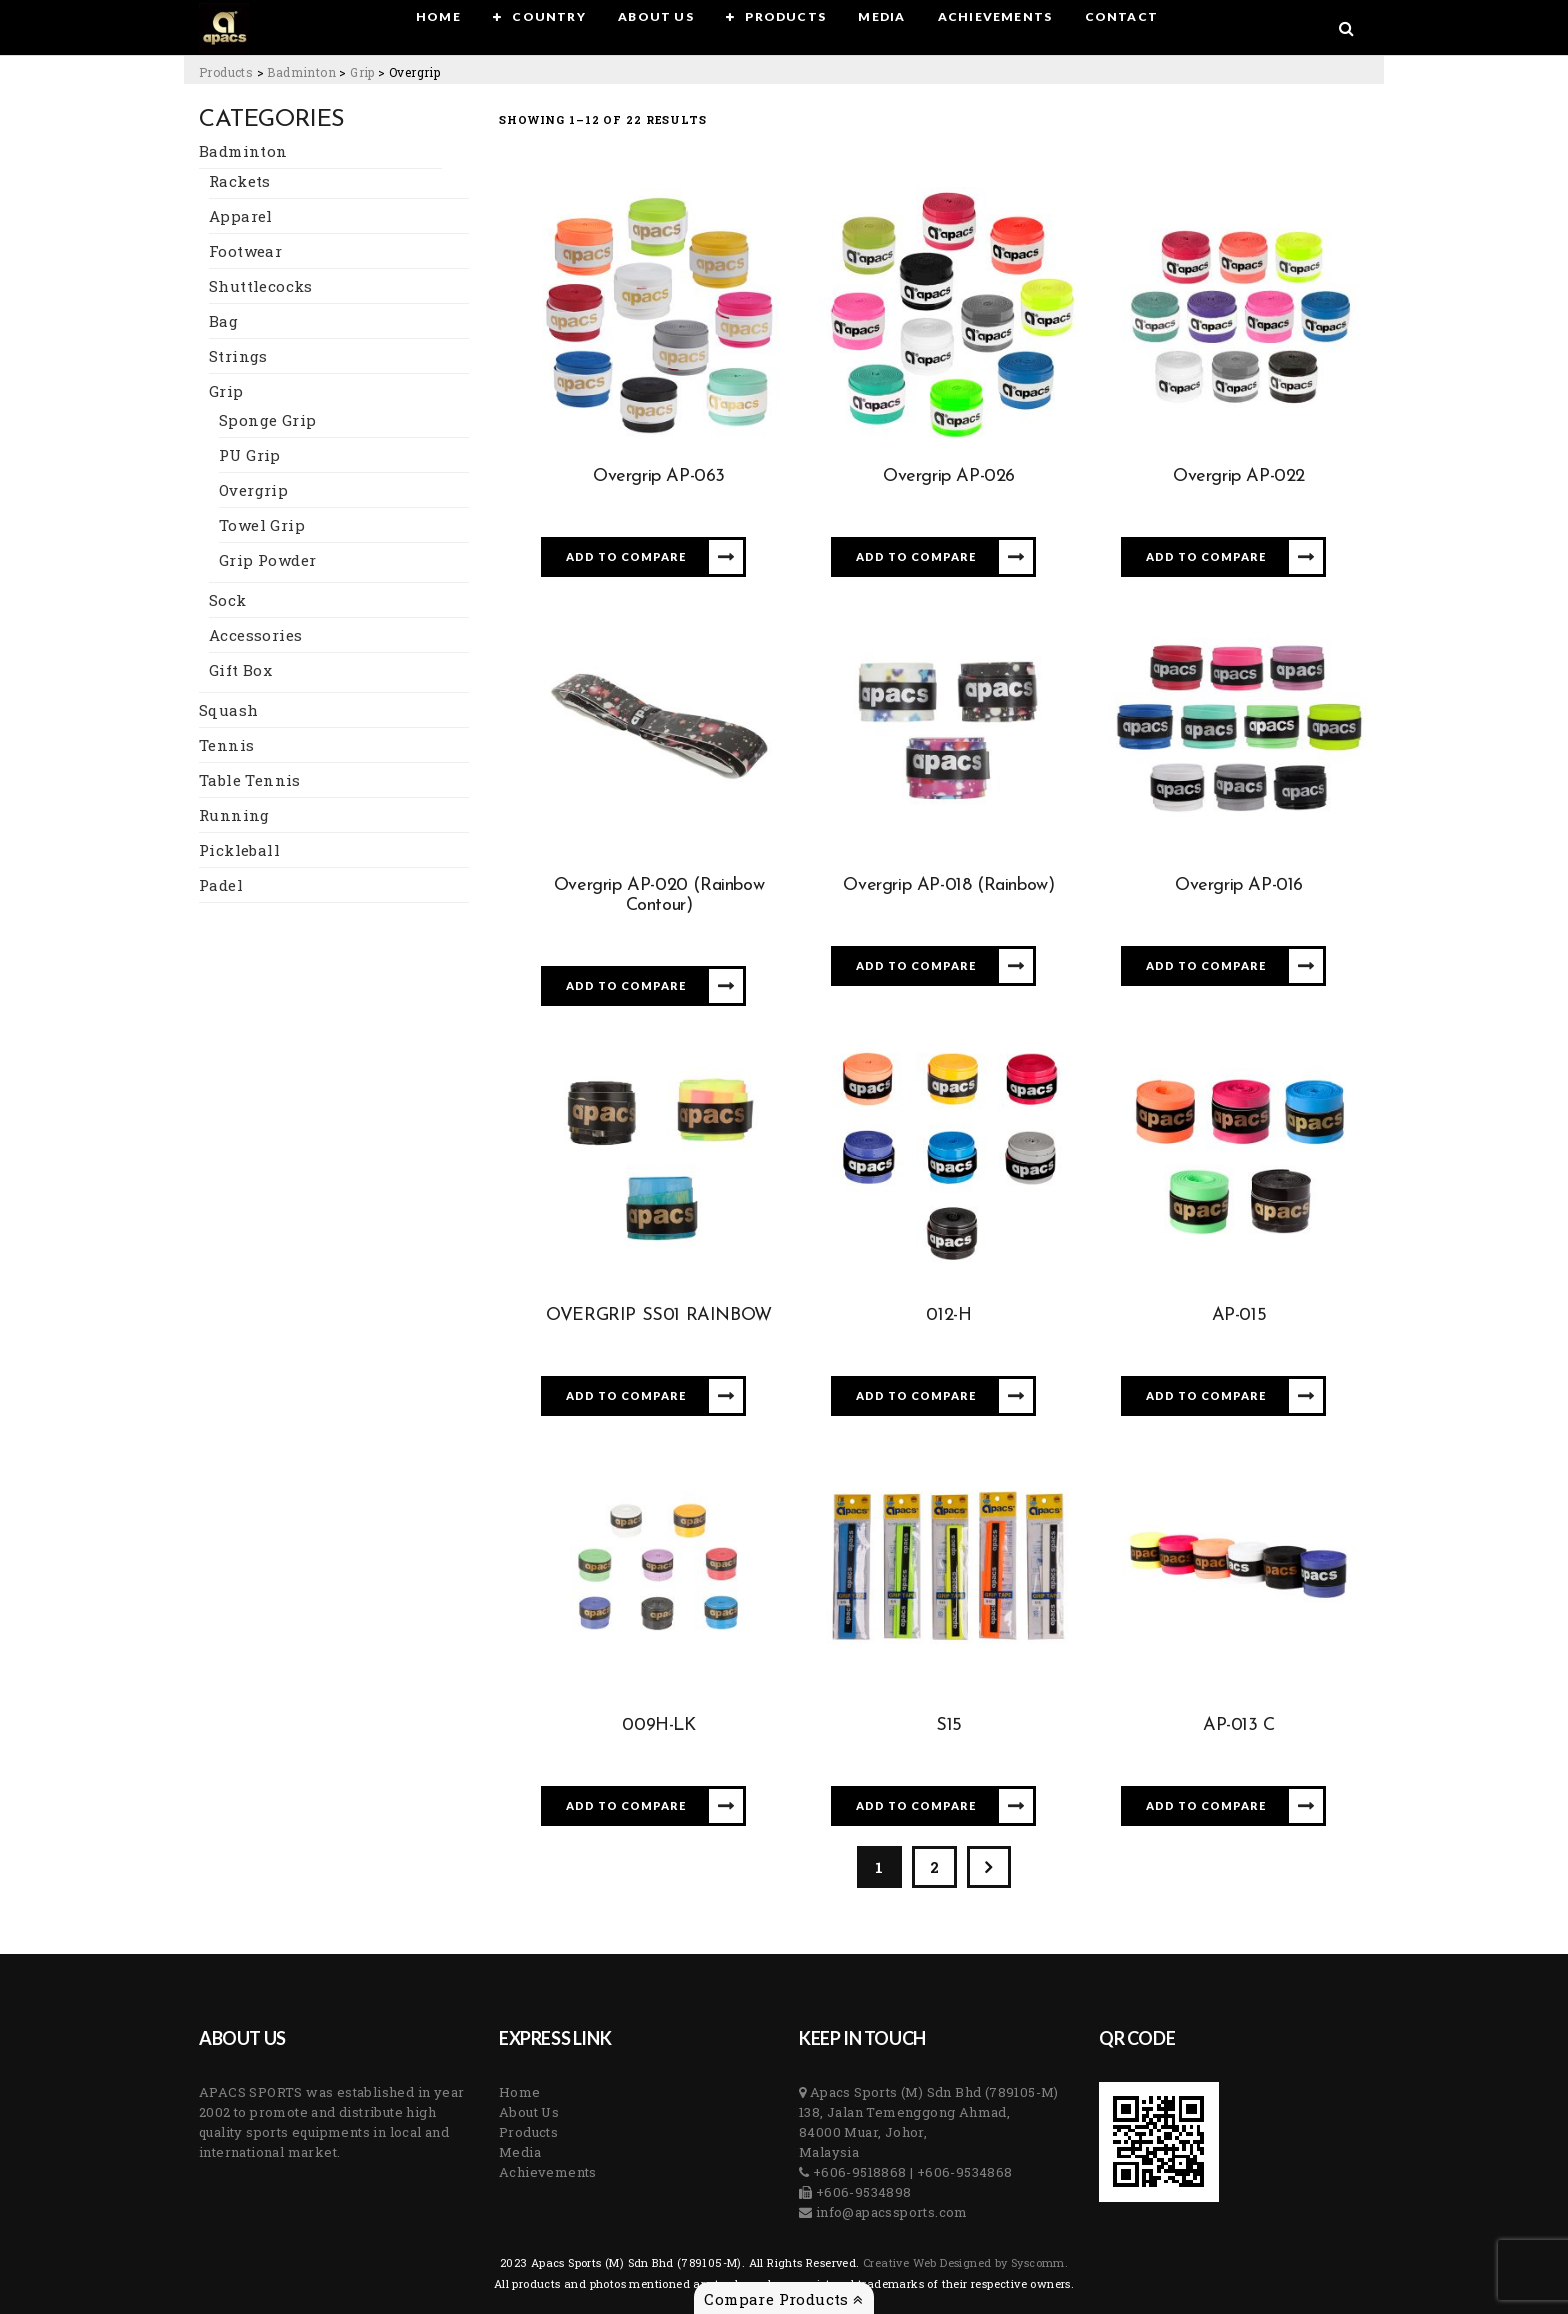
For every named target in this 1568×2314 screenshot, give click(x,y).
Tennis (226, 745)
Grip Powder (267, 560)
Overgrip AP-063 (659, 476)
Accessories (255, 635)
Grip (226, 391)
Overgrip (253, 490)
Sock (228, 600)
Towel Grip (262, 525)
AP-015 (1239, 1315)
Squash (228, 710)
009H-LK (658, 1725)
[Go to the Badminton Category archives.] (301, 72)
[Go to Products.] (226, 72)
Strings (238, 356)
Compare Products (783, 2299)
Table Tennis (250, 780)
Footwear (245, 251)
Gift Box (240, 670)
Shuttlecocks (261, 286)
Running (234, 815)
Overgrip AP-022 (1239, 476)
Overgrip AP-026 (949, 476)
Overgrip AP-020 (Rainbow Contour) (659, 895)
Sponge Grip (267, 420)
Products (528, 2132)
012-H (948, 1315)
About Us (529, 2112)
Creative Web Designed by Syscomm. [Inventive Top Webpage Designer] (964, 2262)
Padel (221, 885)
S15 (949, 1725)
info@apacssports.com (889, 2212)
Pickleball (239, 850)
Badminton (243, 151)
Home (520, 2092)
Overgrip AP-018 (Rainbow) (948, 885)
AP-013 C (1239, 1725)
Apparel (241, 216)
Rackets (240, 181)
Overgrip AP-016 (1239, 885)
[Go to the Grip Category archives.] (362, 72)
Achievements (548, 2172)
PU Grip (250, 455)
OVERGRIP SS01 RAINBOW (659, 1315)
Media (520, 2152)
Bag (223, 321)
